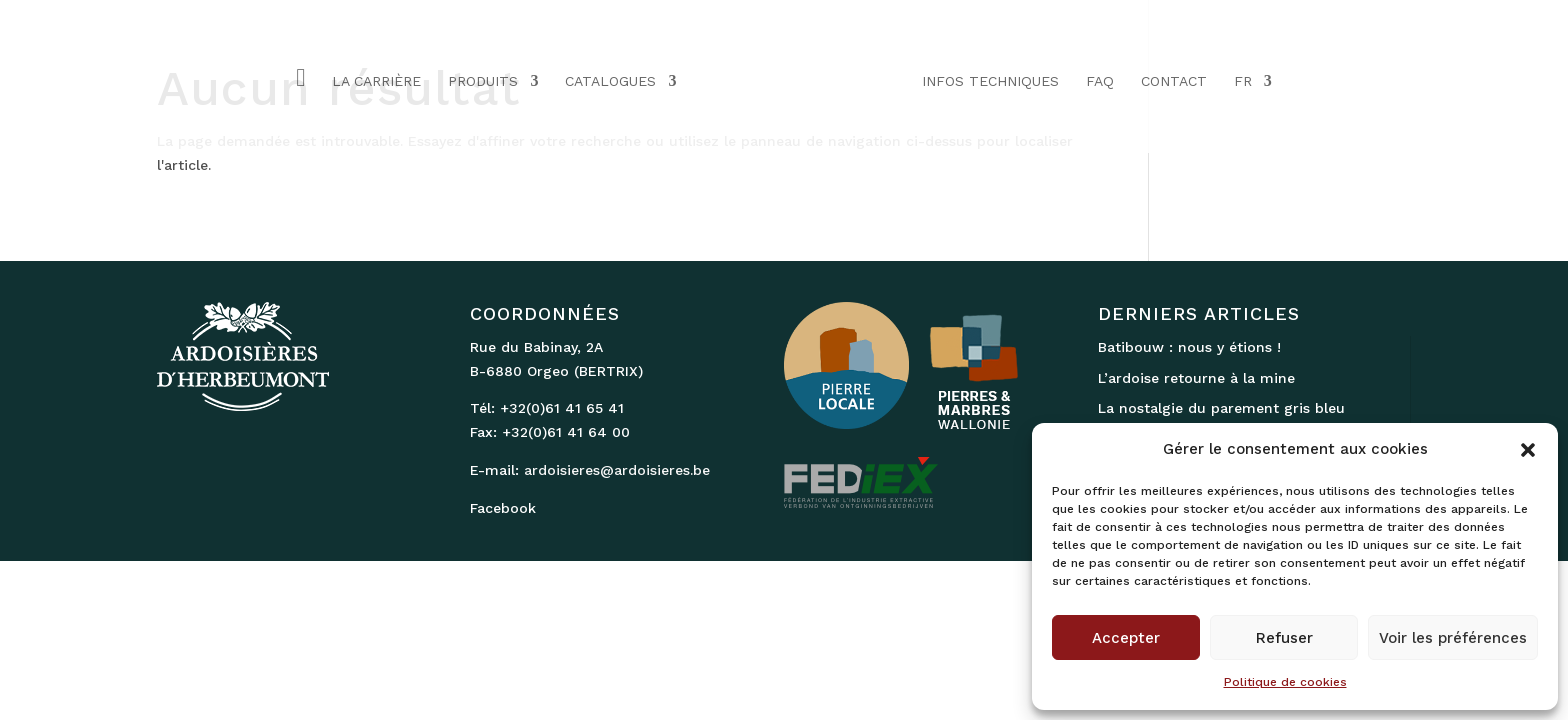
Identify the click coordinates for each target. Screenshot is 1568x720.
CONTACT (1174, 81)
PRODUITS (483, 81)
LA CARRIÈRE (376, 81)
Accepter (1126, 638)
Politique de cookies (1285, 682)
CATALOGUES (610, 81)
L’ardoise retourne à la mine (1196, 378)
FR (1243, 81)
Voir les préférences (1453, 638)
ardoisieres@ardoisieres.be (617, 470)
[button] (1528, 450)
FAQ (1100, 81)
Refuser (1284, 638)
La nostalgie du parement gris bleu (1221, 408)
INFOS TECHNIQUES (990, 81)
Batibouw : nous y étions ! (1189, 347)
